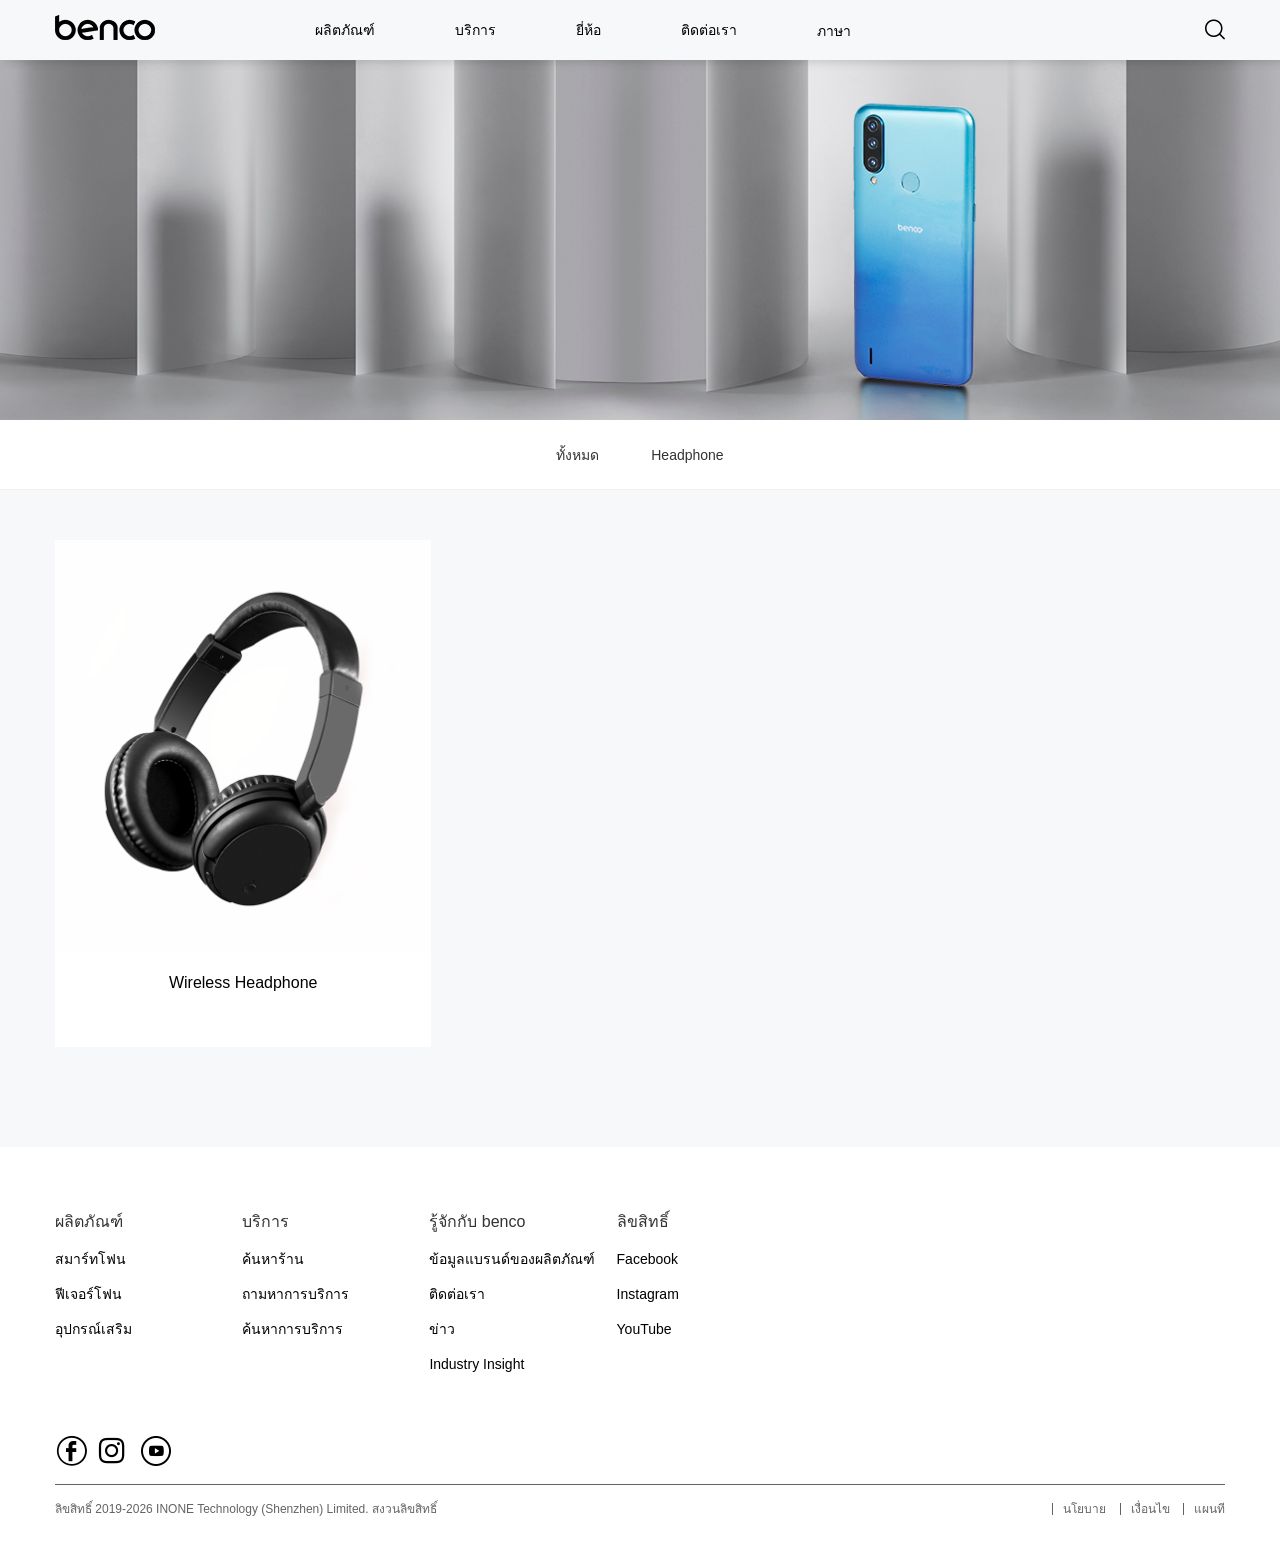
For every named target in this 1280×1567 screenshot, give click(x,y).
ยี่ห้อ (588, 30)
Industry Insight (476, 1364)
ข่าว (442, 1329)
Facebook (647, 1259)
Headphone (687, 455)
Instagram (648, 1294)
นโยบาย (1084, 1509)
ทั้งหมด (577, 455)
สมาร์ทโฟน (90, 1259)
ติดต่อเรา (709, 30)
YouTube (644, 1329)
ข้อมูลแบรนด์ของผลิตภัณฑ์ (512, 1259)
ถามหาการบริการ (295, 1294)
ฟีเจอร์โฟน (88, 1294)
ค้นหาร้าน (273, 1259)
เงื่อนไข (1150, 1509)
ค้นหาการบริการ (292, 1329)
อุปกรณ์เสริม (93, 1329)
